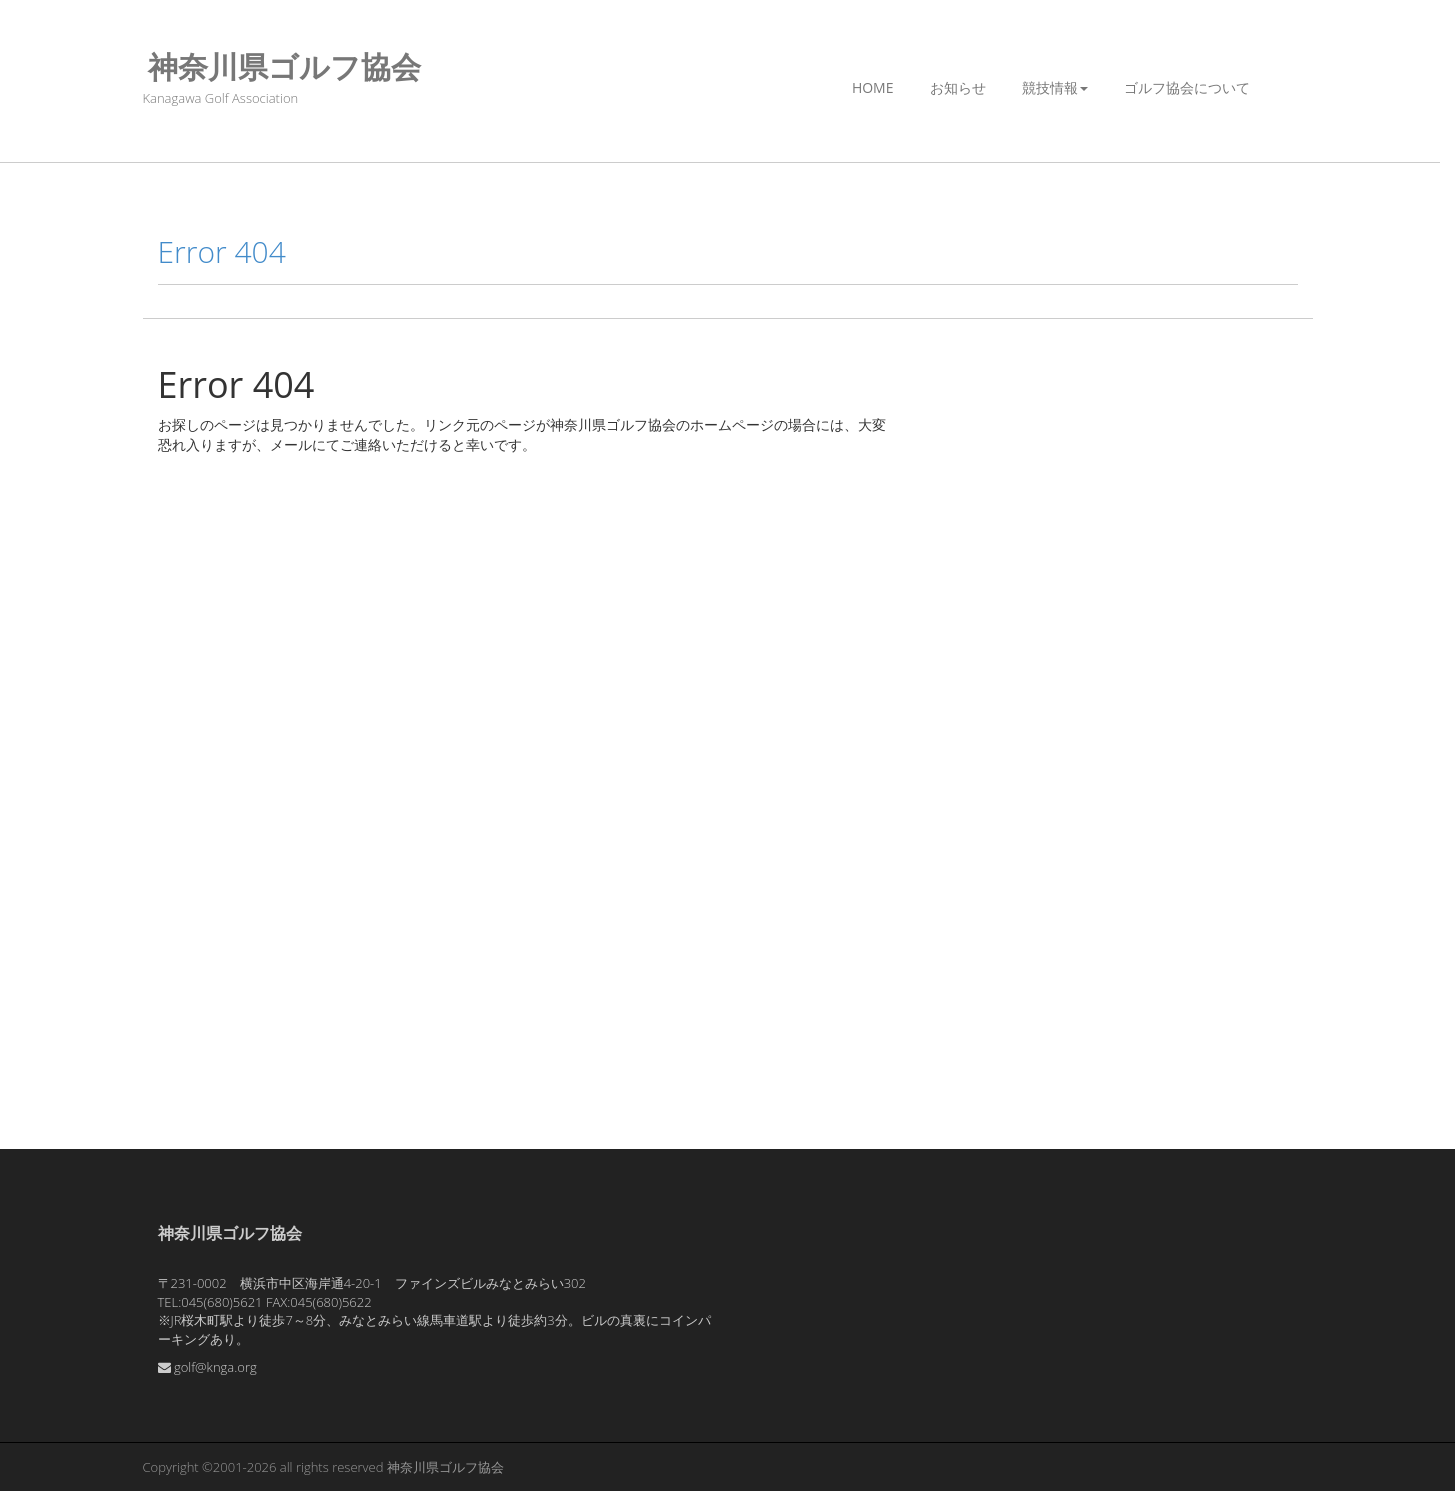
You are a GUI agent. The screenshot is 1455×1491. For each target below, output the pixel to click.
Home (873, 87)
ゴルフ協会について (1187, 87)
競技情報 (1055, 87)
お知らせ (958, 87)
